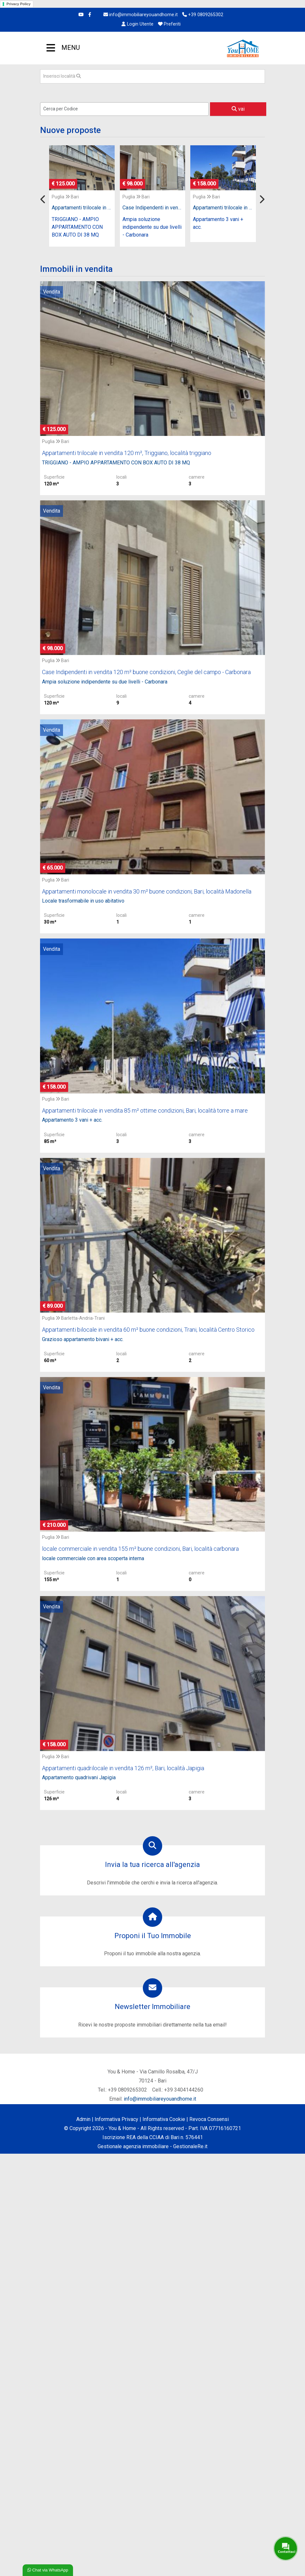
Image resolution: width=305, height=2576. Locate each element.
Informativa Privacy (116, 2119)
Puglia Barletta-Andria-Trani (73, 1318)
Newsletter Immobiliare (152, 2007)
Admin (83, 2119)
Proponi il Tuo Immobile (152, 1936)
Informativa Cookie (163, 2119)
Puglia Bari (65, 196)
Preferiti (169, 24)
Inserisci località (62, 76)
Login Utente (137, 24)
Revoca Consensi (209, 2119)
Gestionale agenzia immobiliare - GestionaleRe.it (152, 2146)
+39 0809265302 (202, 14)
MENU (51, 49)
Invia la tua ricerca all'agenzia (152, 1864)
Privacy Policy (18, 4)
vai (238, 109)
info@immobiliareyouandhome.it (140, 14)
